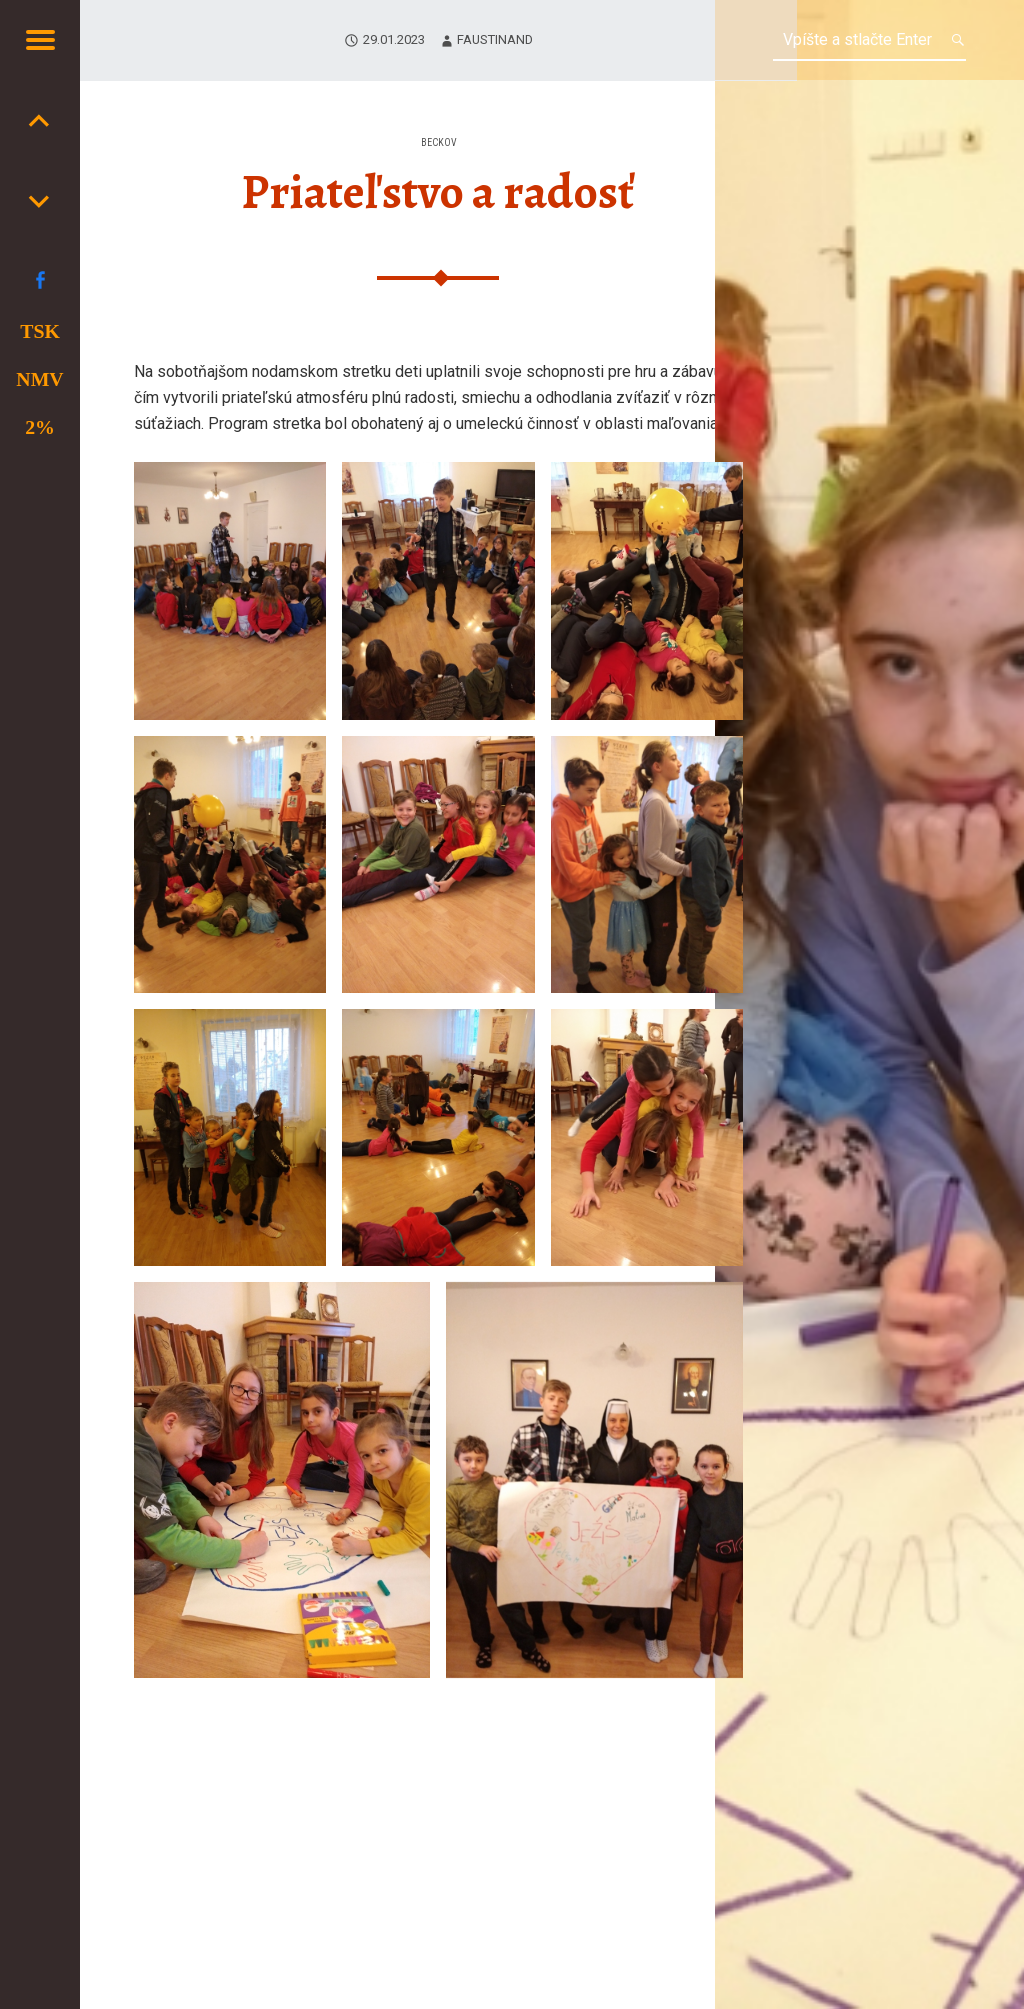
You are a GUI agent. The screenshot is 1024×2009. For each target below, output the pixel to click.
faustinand (495, 39)
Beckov (439, 142)
